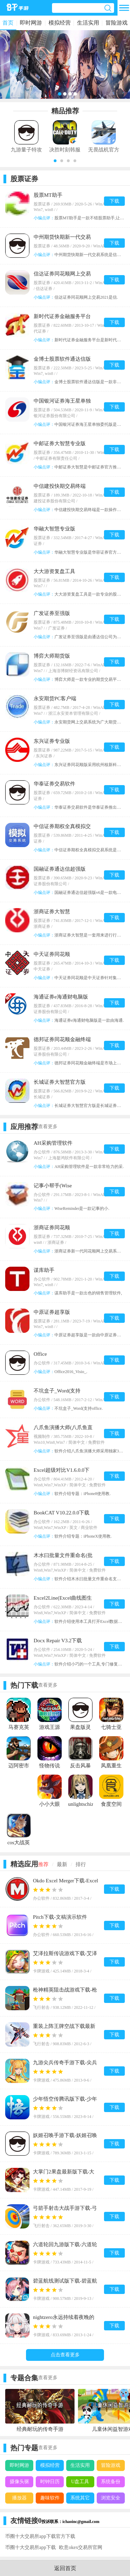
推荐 (43, 1864)
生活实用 (88, 23)
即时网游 (31, 23)
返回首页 (65, 2568)
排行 (81, 1864)
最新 (62, 1864)
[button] (55, 160)
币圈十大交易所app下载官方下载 (40, 2536)
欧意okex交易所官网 (80, 2547)
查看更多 (48, 1126)
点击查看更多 (65, 2354)
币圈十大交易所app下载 (30, 2547)
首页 (8, 23)
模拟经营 (60, 23)
